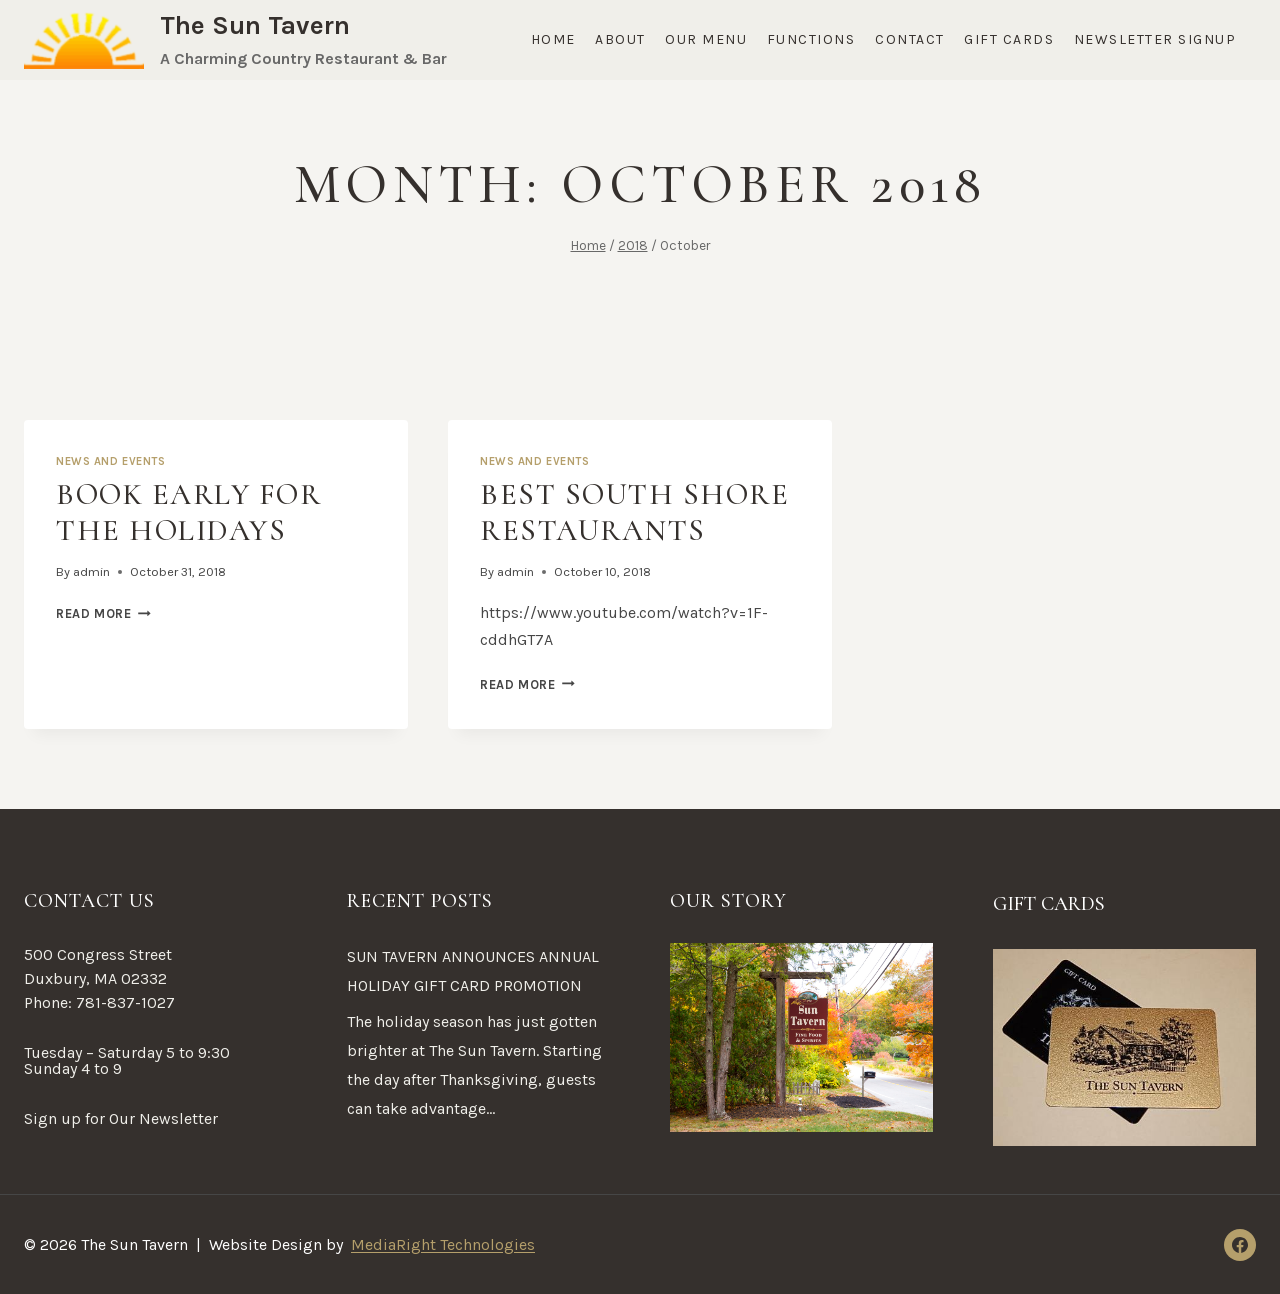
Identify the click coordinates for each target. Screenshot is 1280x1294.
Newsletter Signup (1155, 39)
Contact (910, 39)
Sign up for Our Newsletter (121, 1118)
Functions (811, 39)
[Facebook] (1240, 1245)
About (620, 39)
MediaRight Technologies (443, 1244)
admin (91, 571)
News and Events (110, 461)
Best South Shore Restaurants (634, 512)
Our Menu (706, 39)
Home (553, 39)
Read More (103, 613)
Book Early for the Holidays (188, 512)
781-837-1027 (125, 1002)
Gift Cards (1009, 39)
